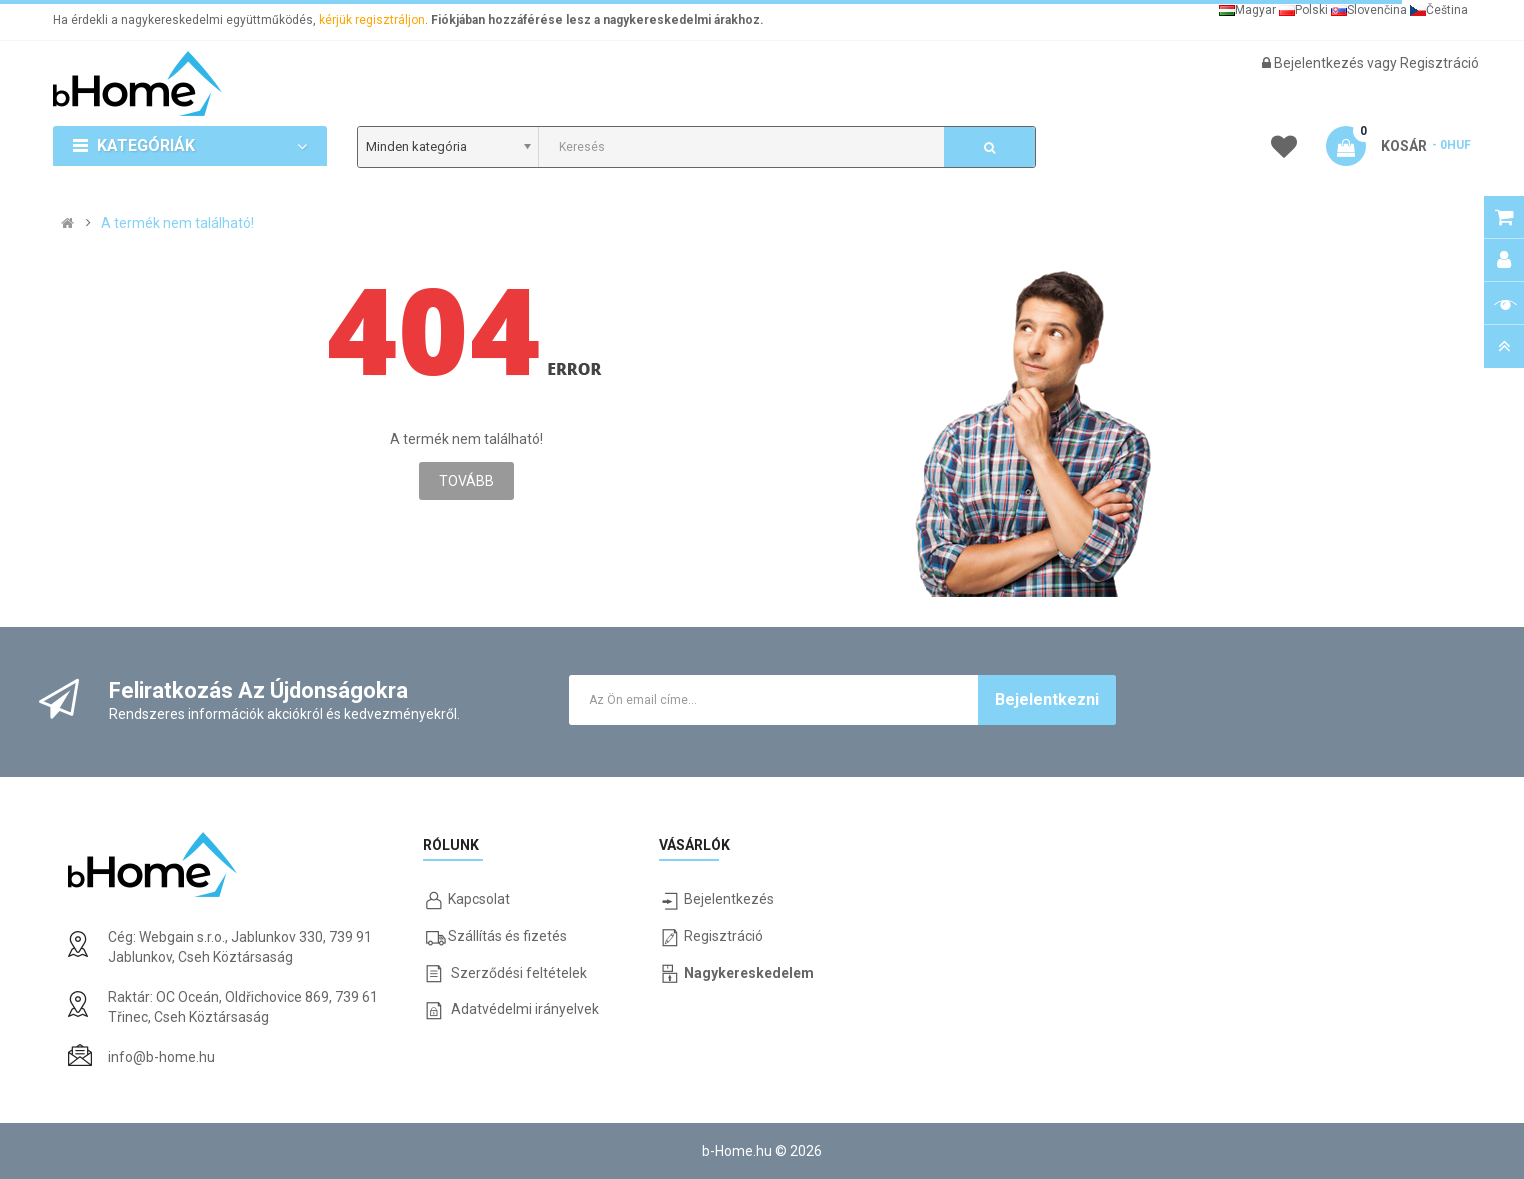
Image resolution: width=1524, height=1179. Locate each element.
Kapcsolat (479, 899)
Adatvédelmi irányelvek (525, 1009)
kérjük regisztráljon (372, 20)
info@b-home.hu (161, 1057)
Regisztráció (1439, 63)
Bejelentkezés (1320, 63)
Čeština (1439, 10)
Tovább (466, 481)
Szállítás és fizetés (507, 936)
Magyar (1247, 10)
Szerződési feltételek (519, 973)
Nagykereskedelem (749, 973)
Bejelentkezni (1047, 699)
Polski (1303, 10)
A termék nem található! (177, 223)
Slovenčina (1369, 10)
